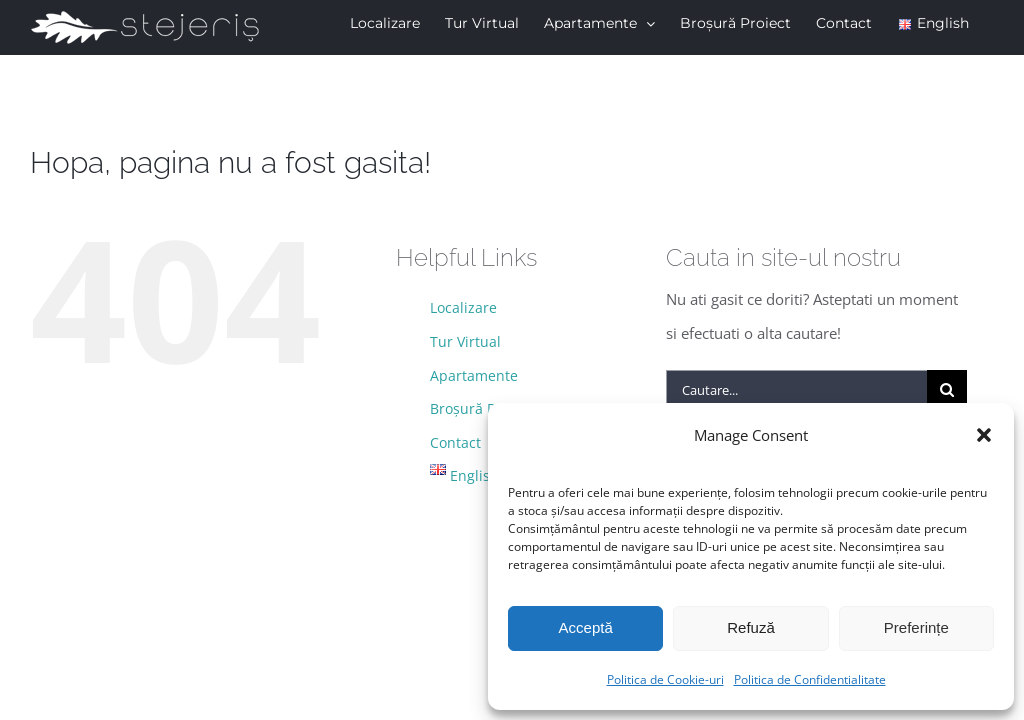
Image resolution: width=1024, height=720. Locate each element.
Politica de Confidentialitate (810, 679)
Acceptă (586, 627)
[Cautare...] (796, 390)
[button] (984, 435)
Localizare (463, 307)
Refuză (751, 627)
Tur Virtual (465, 341)
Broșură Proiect (481, 408)
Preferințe (916, 627)
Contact (455, 442)
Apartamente (474, 375)
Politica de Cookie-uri (665, 679)
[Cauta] (947, 390)
